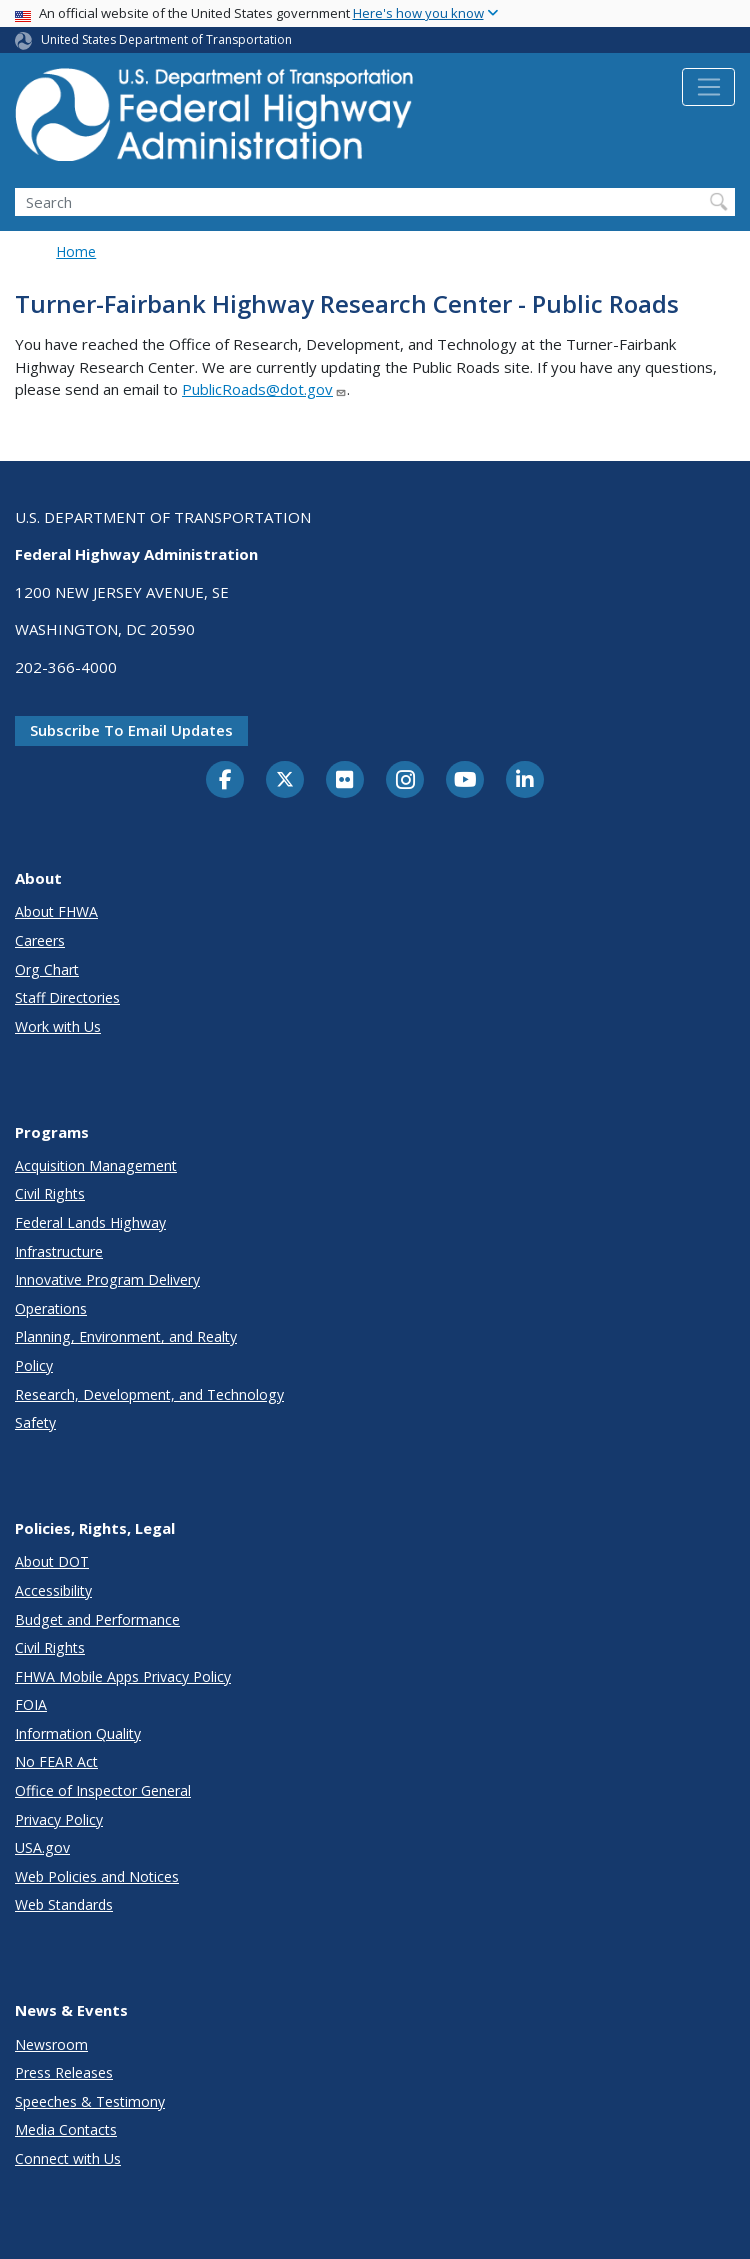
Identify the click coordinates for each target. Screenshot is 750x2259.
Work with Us (58, 1026)
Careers (40, 940)
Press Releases (64, 2072)
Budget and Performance (97, 1619)
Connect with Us (68, 2158)
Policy (34, 1365)
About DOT (52, 1561)
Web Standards (64, 1904)
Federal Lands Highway (90, 1222)
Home (76, 251)
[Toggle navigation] (708, 87)
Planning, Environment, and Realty (126, 1336)
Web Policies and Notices (97, 1876)
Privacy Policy (59, 1819)
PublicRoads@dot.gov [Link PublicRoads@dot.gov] (264, 389)
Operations (51, 1308)
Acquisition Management (96, 1165)
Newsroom (51, 2044)
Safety (35, 1422)
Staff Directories (67, 997)
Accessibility (53, 1590)
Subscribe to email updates (131, 730)
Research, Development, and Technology (149, 1394)
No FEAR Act (56, 1761)
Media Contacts (66, 2129)
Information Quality (78, 1733)
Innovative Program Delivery (107, 1279)
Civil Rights (50, 1193)
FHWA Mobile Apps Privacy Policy (123, 1676)
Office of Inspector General (103, 1790)
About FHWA (56, 911)
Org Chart (47, 969)
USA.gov (42, 1847)
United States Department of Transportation (166, 39)
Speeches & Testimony (90, 2101)
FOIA (31, 1704)
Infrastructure (59, 1251)
